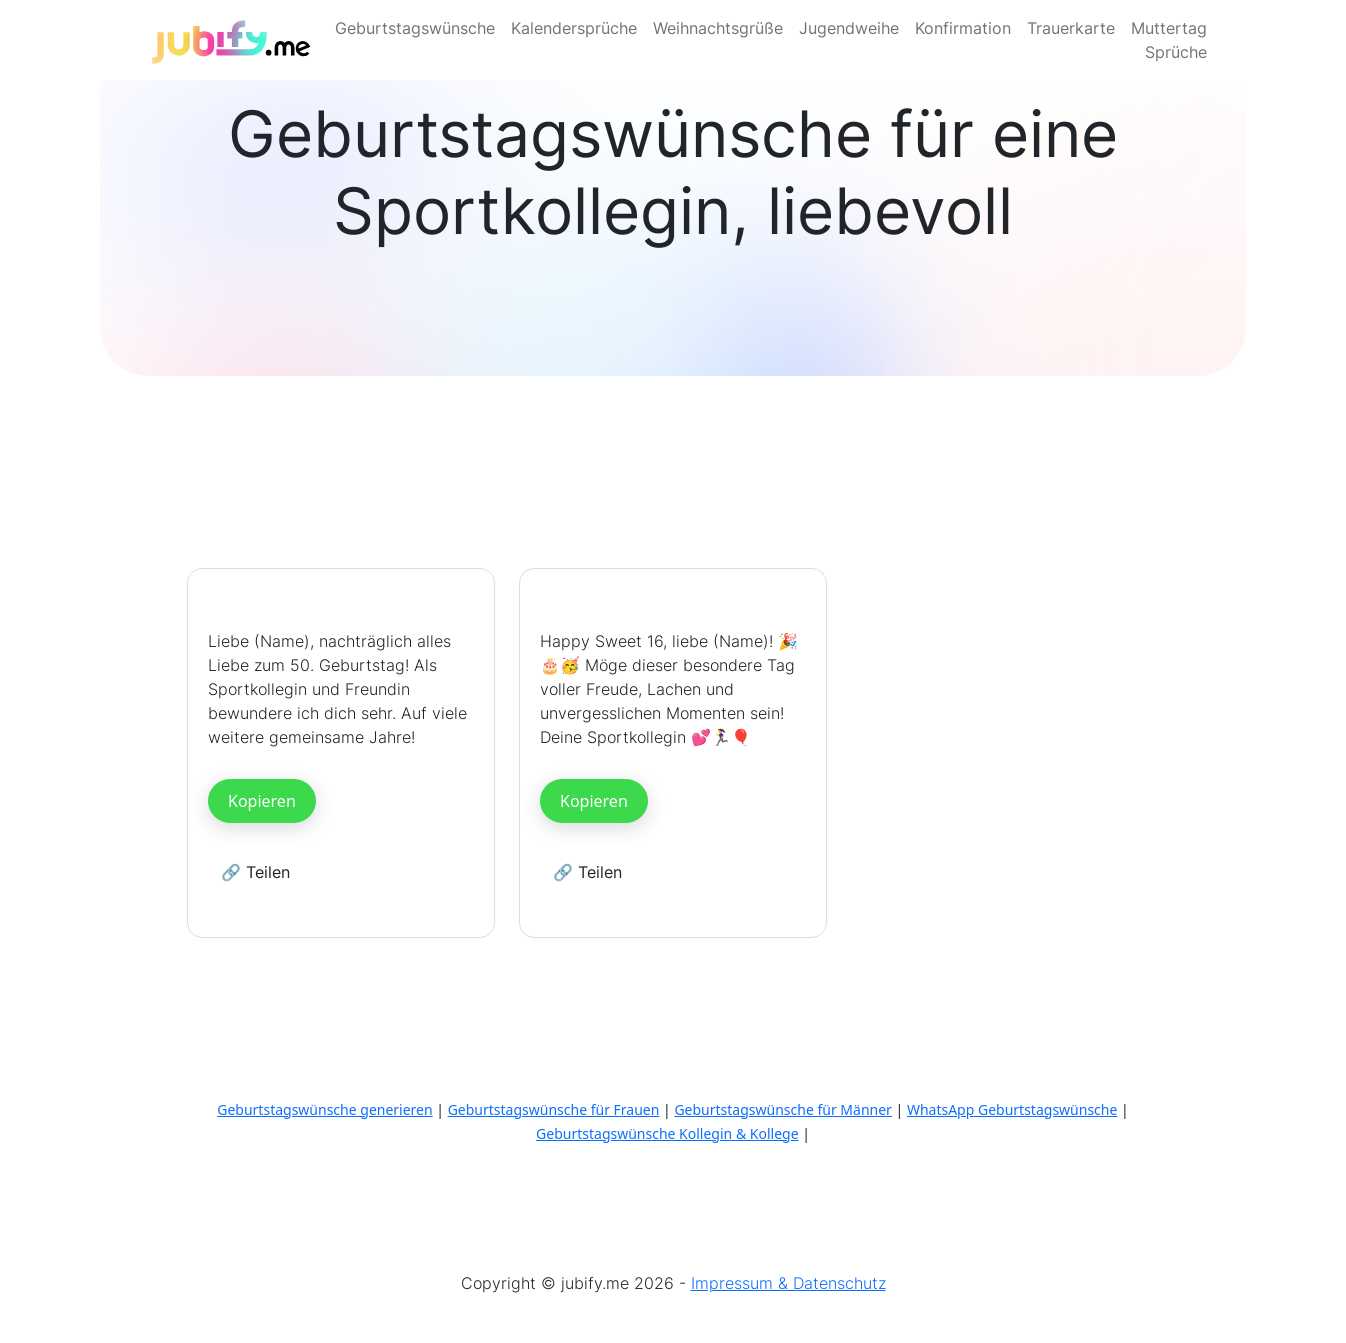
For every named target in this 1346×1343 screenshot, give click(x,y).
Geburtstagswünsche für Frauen (554, 1109)
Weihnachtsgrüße (718, 28)
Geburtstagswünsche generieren (324, 1109)
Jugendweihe (849, 28)
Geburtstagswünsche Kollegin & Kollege (667, 1133)
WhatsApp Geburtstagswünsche (1012, 1109)
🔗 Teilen (255, 872)
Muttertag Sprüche (1169, 40)
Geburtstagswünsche (415, 28)
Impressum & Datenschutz (788, 1283)
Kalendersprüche (574, 28)
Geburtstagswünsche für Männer (782, 1109)
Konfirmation (963, 28)
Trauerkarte (1071, 28)
